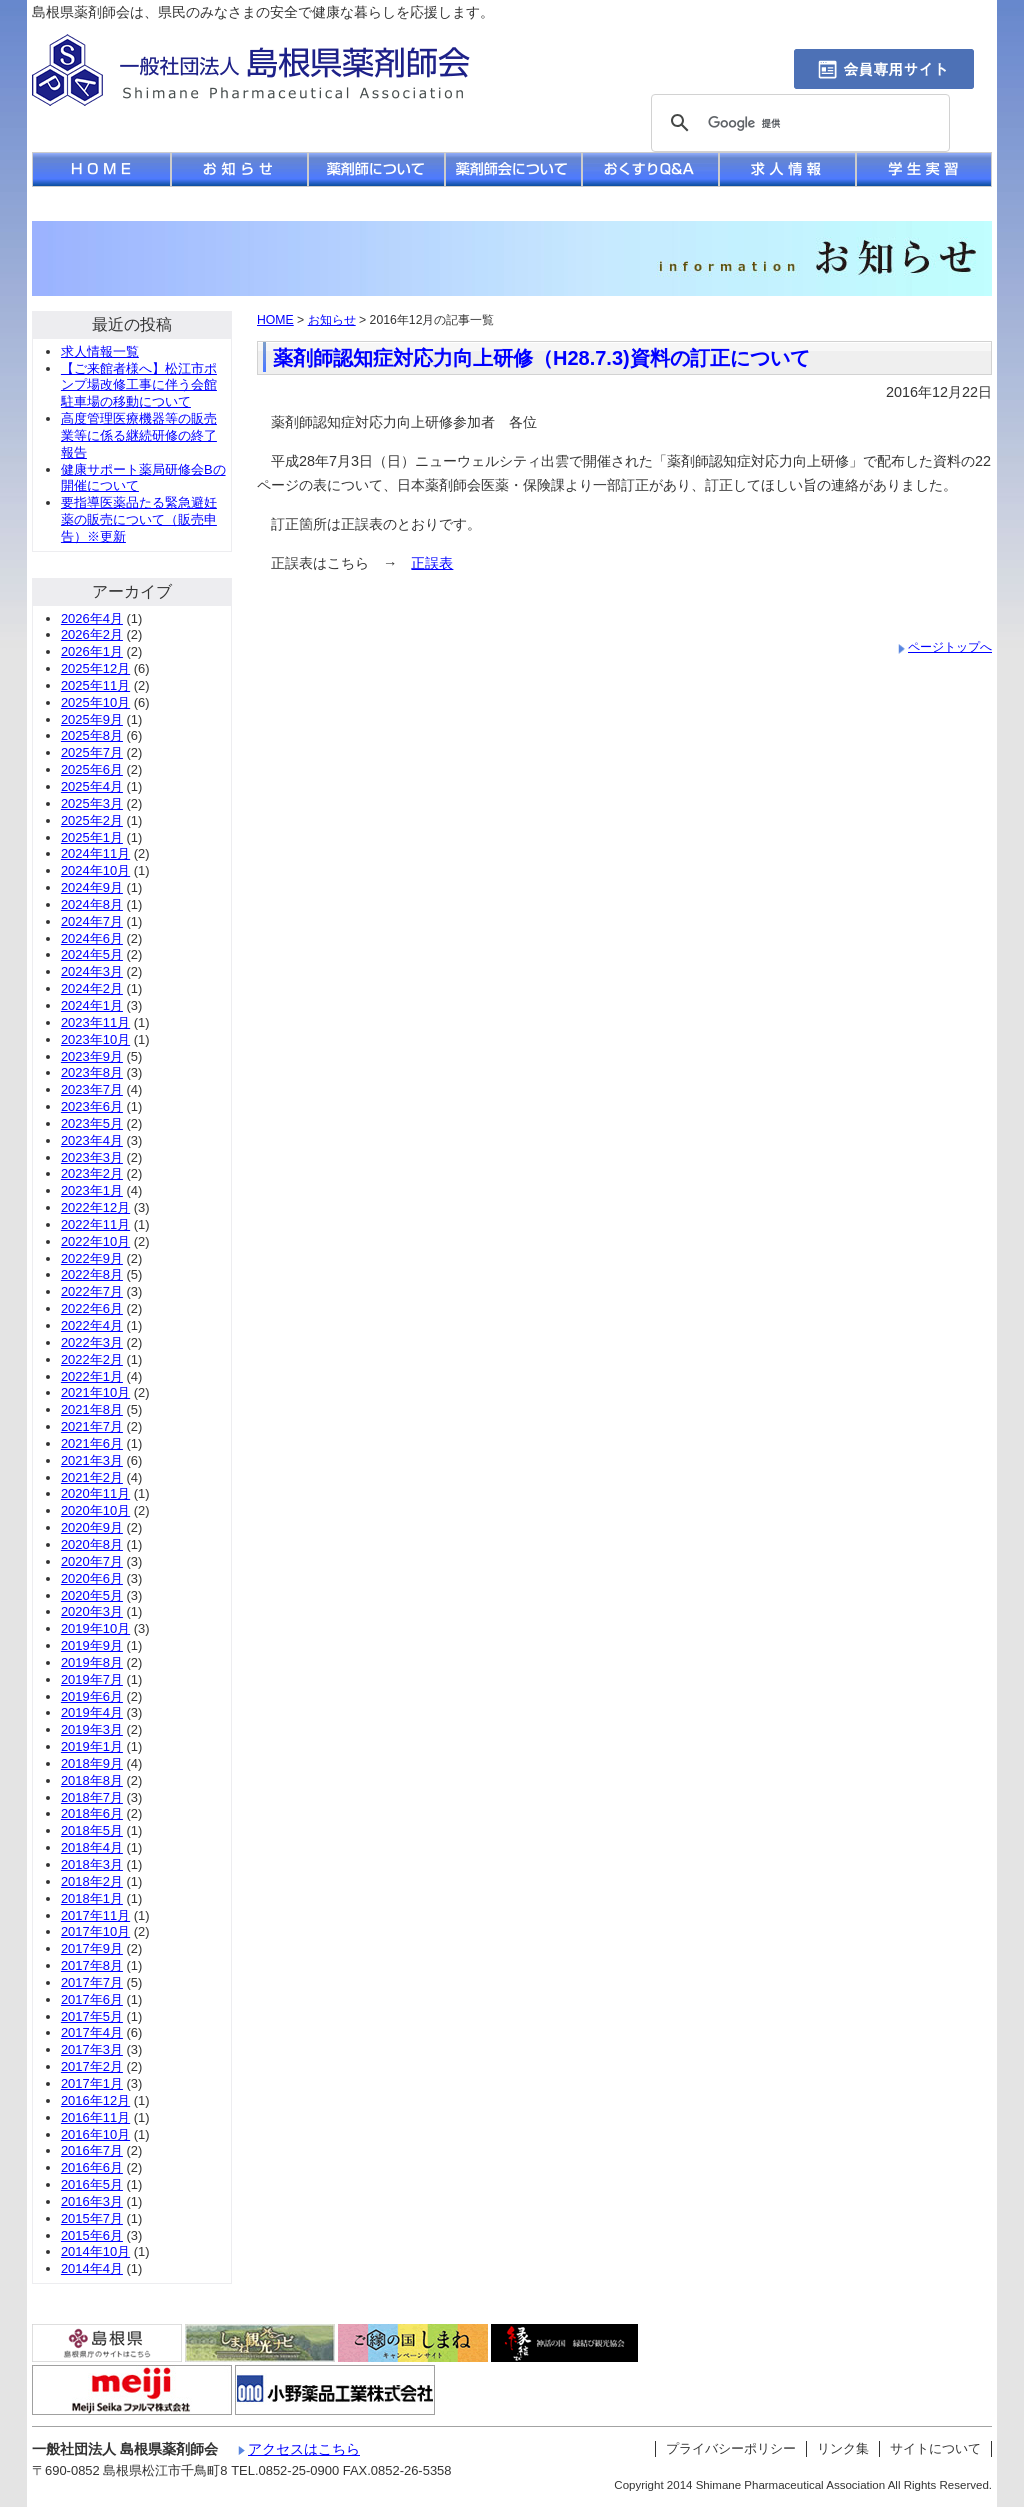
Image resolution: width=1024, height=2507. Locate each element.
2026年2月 (92, 634)
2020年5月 (92, 1595)
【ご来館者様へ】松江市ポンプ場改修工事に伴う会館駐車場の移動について (139, 385)
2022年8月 (92, 1274)
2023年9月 (92, 1056)
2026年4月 (92, 618)
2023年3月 (92, 1157)
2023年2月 (92, 1173)
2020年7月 (92, 1561)
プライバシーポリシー (731, 2448)
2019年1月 (92, 1746)
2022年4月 (92, 1325)
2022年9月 (92, 1258)
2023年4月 (92, 1140)
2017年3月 (92, 2049)
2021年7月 (92, 1426)
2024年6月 (92, 938)
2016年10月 (95, 2134)
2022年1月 (92, 1376)
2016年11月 (95, 2117)
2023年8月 (92, 1072)
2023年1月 (92, 1190)
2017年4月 (92, 2032)
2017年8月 (92, 1965)
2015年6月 (92, 2235)
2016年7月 (92, 2150)
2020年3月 (92, 1611)
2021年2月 (92, 1477)
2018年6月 (92, 1813)
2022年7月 (92, 1291)
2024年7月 (92, 921)
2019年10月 (95, 1628)
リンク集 (843, 2448)
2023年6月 (92, 1106)
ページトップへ (950, 647)
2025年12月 (95, 668)
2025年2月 (92, 820)
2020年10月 (95, 1510)
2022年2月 (92, 1359)
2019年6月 (92, 1696)
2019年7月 (92, 1679)
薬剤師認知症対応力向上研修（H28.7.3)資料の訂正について (541, 358)
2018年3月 (92, 1864)
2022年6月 (92, 1308)
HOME (275, 320)
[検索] (797, 124)
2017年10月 (95, 1931)
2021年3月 (92, 1460)
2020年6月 (92, 1578)
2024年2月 (92, 988)
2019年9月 (92, 1645)
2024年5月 (92, 954)
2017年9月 (92, 1948)
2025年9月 (92, 719)
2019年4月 (92, 1712)
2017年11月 (95, 1915)
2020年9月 (92, 1527)
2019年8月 (92, 1662)
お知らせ (332, 320)
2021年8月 (92, 1409)
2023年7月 (92, 1089)
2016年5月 (92, 2184)
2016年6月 (92, 2167)
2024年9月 (92, 887)
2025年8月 (92, 735)
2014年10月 (95, 2251)
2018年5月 (92, 1830)
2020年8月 (92, 1544)
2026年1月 (92, 651)
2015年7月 (92, 2218)
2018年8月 (92, 1780)
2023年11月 (95, 1022)
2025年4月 (92, 786)
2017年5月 (92, 2016)
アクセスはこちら (304, 2449)
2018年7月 (92, 1797)
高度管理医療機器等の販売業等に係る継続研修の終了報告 (139, 435)
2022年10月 (95, 1241)
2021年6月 (92, 1443)
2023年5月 (92, 1123)
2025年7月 (92, 752)
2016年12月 (95, 2100)
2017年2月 (92, 2066)
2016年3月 (92, 2201)
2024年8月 (92, 904)
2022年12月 (95, 1207)
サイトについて (935, 2448)
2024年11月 (95, 853)
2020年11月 (95, 1493)
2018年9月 (92, 1763)
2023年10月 (95, 1039)
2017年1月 (92, 2083)
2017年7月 (92, 1982)
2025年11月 (95, 685)
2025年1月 (92, 837)
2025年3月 (92, 803)
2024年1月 (92, 1005)
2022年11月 (95, 1224)
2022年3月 (92, 1342)
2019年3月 (92, 1729)
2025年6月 (92, 769)
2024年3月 (92, 971)
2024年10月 (95, 870)
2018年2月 (92, 1881)
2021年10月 (95, 1392)
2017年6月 (92, 1999)
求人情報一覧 (100, 351)
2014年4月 (92, 2268)
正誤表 (432, 563)
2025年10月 (95, 702)
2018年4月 (92, 1847)
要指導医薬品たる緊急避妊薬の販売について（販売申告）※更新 (139, 519)
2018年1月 (92, 1898)
